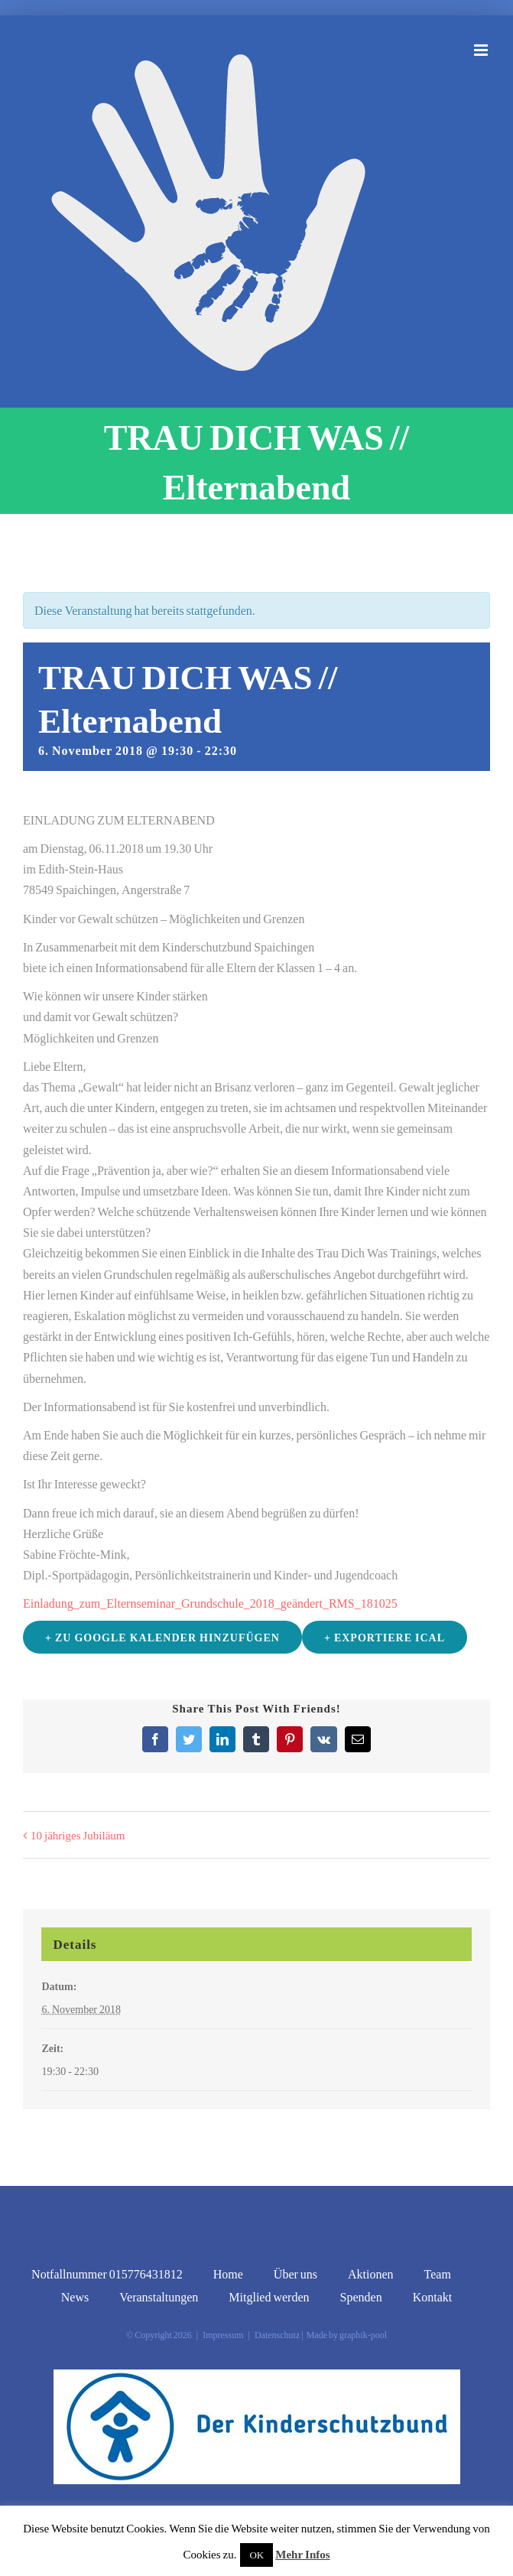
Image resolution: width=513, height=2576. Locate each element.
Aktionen (371, 2273)
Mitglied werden (269, 2296)
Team (437, 2273)
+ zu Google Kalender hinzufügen (162, 1637)
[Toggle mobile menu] (482, 50)
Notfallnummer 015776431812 (107, 2273)
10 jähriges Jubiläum (78, 1835)
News (75, 2296)
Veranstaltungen (158, 2296)
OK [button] (256, 2554)
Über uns (295, 2273)
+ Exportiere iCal (384, 1637)
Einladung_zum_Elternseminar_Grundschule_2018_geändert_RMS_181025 (210, 1602)
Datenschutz (277, 2334)
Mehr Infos (302, 2554)
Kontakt (433, 2296)
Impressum (223, 2334)
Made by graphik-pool (346, 2334)
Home (228, 2273)
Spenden (361, 2296)
